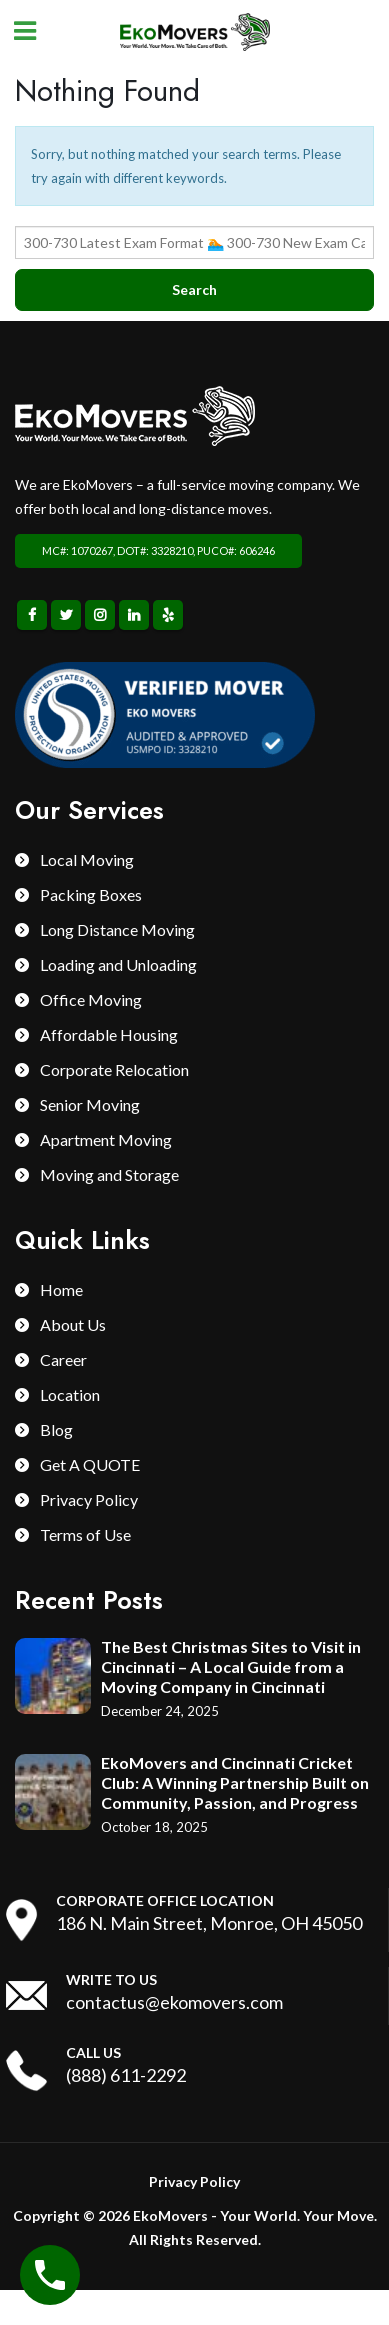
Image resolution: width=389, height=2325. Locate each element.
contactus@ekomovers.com (174, 2002)
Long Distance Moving (117, 929)
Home (61, 1289)
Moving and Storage (109, 1174)
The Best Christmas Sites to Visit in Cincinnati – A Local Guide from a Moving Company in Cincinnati (231, 1666)
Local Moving (87, 859)
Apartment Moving (106, 1139)
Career (63, 1359)
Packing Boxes (91, 894)
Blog (56, 1429)
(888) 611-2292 (126, 2075)
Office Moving (91, 999)
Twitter (66, 615)
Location (70, 1394)
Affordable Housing (109, 1034)
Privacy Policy (89, 1499)
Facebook (32, 615)
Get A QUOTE (90, 1464)
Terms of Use (85, 1534)
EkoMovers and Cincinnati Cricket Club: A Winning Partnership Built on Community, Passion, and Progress (235, 1782)
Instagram (100, 615)
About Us (73, 1324)
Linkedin (134, 615)
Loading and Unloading (118, 964)
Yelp (168, 615)
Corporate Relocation (114, 1069)
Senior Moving (90, 1104)
